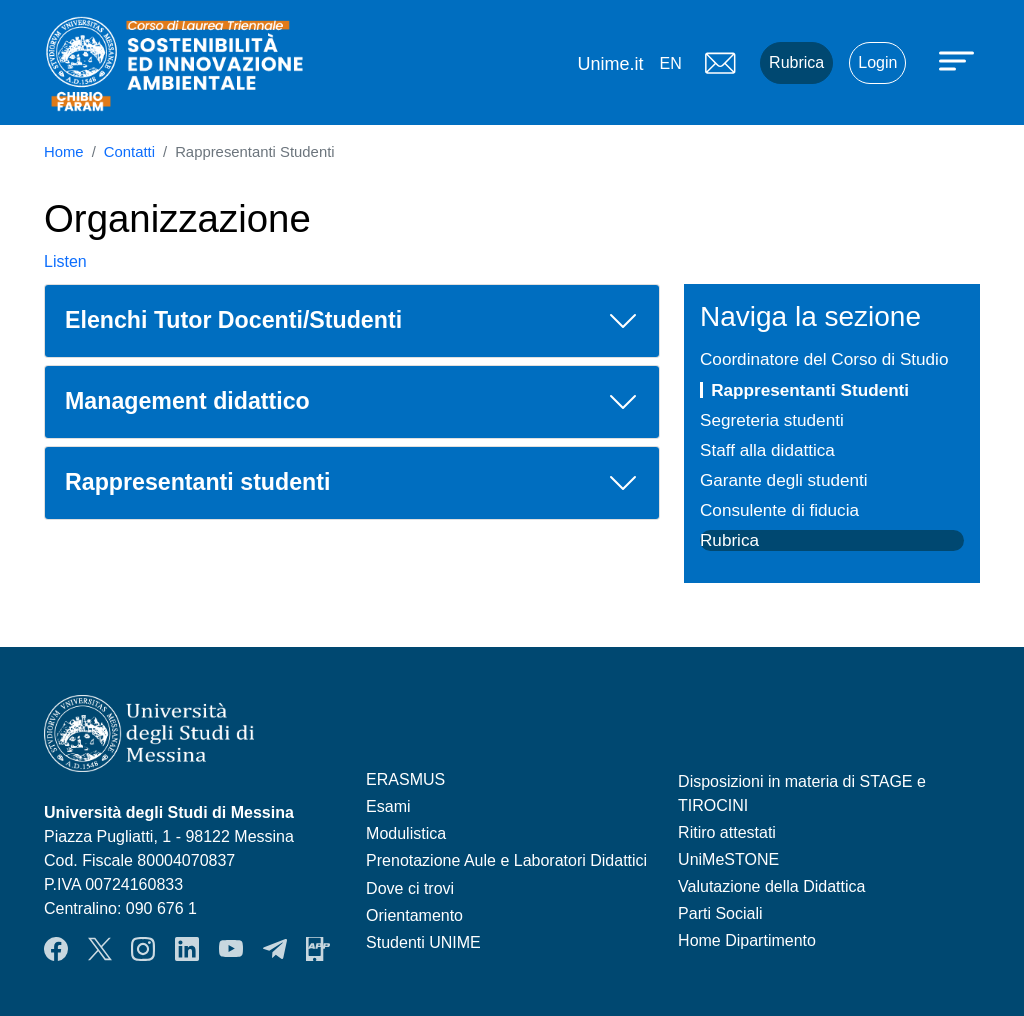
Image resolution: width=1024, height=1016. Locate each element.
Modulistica (406, 833)
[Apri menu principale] (959, 60)
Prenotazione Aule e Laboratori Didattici (506, 860)
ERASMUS (405, 779)
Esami (388, 806)
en (670, 63)
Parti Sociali (720, 913)
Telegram (275, 949)
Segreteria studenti (772, 420)
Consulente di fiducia (779, 510)
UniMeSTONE (728, 859)
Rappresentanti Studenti (810, 390)
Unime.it (610, 64)
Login (877, 62)
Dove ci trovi (410, 888)
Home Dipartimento (747, 940)
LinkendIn (187, 949)
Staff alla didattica (767, 450)
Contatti (129, 152)
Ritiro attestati (727, 832)
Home (64, 152)
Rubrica (796, 62)
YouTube (231, 949)
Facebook (56, 949)
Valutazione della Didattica (771, 886)
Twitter (100, 949)
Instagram (143, 949)
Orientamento (414, 915)
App (318, 949)
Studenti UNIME (423, 942)
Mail (720, 63)
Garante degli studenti (784, 480)
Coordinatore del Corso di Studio (824, 359)
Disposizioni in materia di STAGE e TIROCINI (802, 793)
